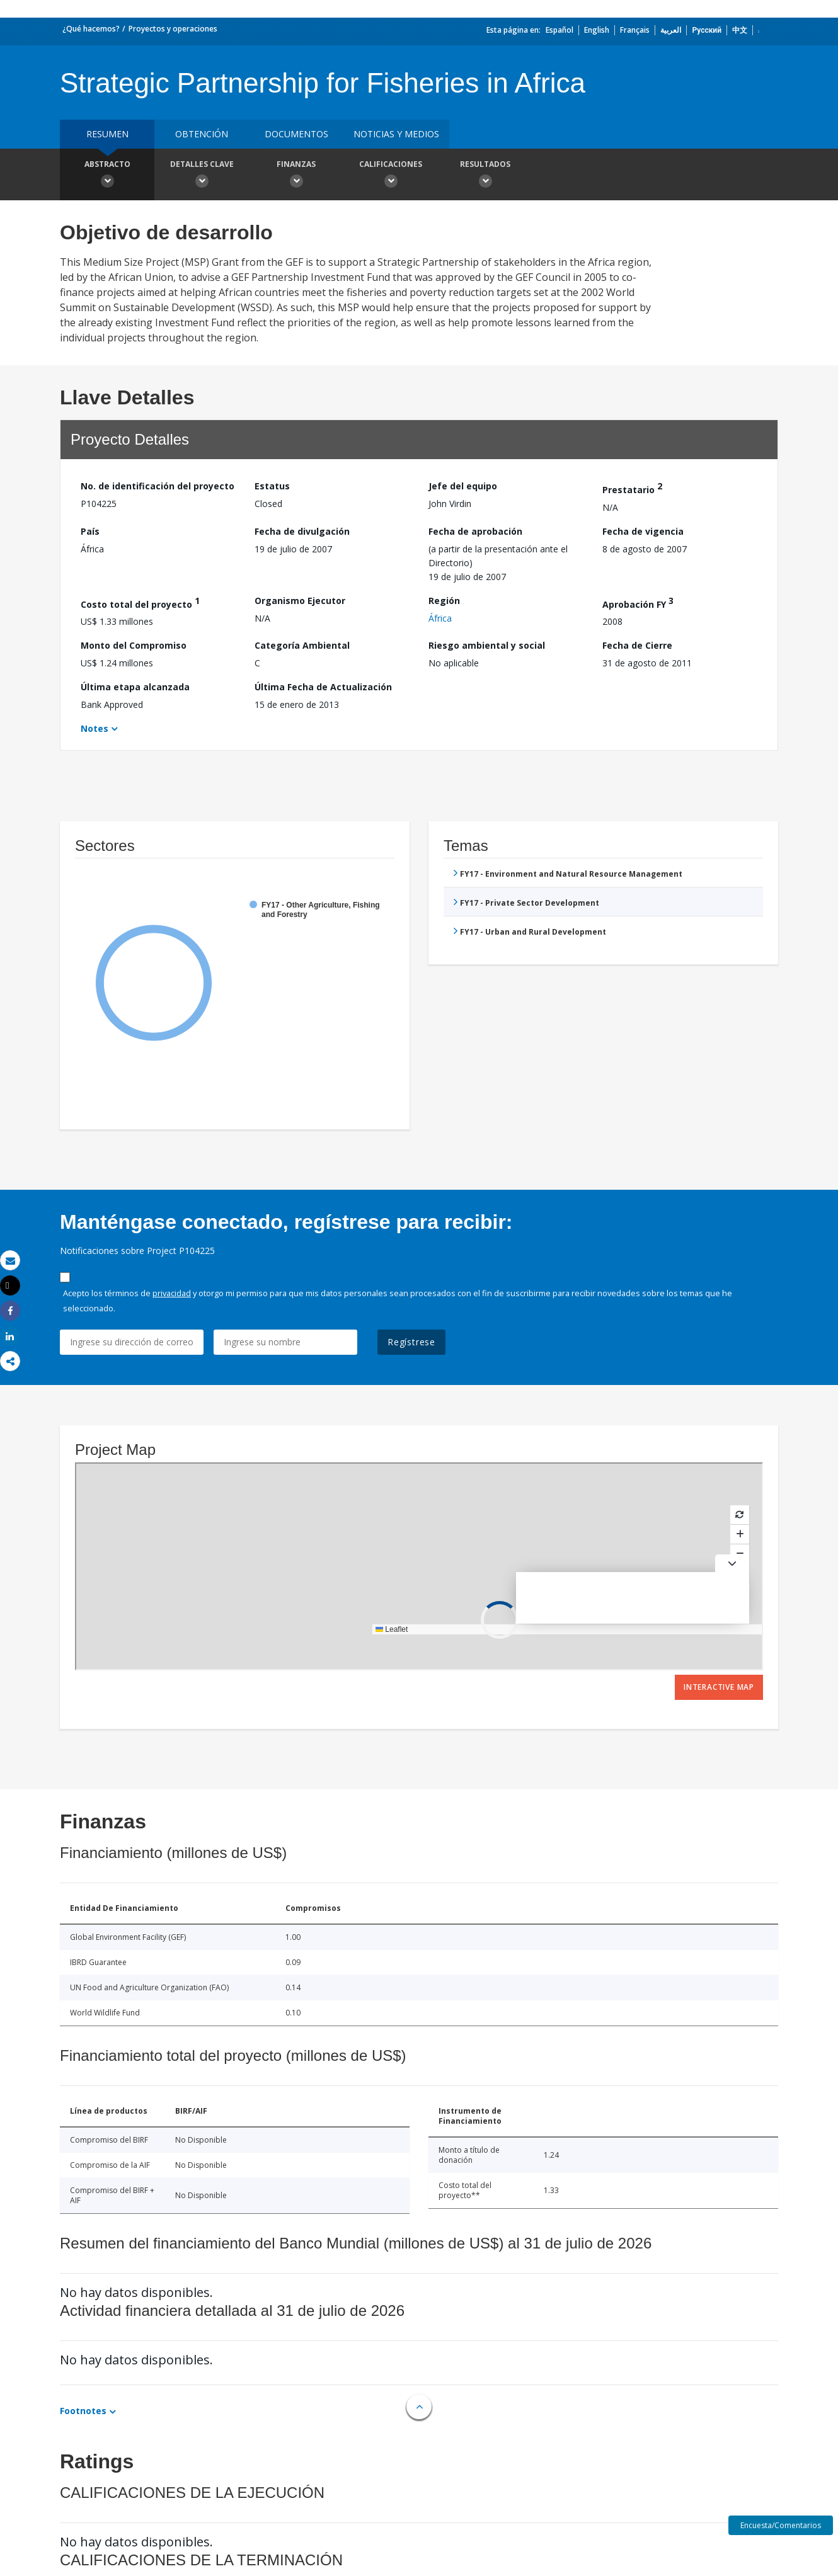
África (440, 618)
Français (635, 30)
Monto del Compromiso (134, 645)
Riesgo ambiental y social (486, 645)
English (596, 30)
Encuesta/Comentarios (780, 2525)
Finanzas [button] (296, 176)
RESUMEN (107, 134)
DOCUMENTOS (296, 134)
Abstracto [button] (107, 176)
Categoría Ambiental (302, 645)
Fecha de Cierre (637, 645)
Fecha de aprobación (475, 531)
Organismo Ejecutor (300, 601)
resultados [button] (485, 176)
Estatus (272, 486)
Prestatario (632, 488)
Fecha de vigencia (643, 531)
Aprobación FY (638, 602)
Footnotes (83, 2411)
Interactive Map (719, 1687)
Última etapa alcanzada (135, 687)
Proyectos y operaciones (173, 28)
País (90, 531)
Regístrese (411, 1342)
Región (444, 601)
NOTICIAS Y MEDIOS (396, 134)
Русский (706, 30)
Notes (94, 728)
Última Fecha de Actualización (323, 687)
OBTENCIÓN (201, 134)
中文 (739, 30)
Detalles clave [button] (201, 176)
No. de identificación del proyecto (157, 486)
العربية (670, 30)
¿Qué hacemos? (91, 28)
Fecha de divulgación (302, 531)
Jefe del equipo (462, 486)
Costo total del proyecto (140, 602)
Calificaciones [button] (390, 176)
